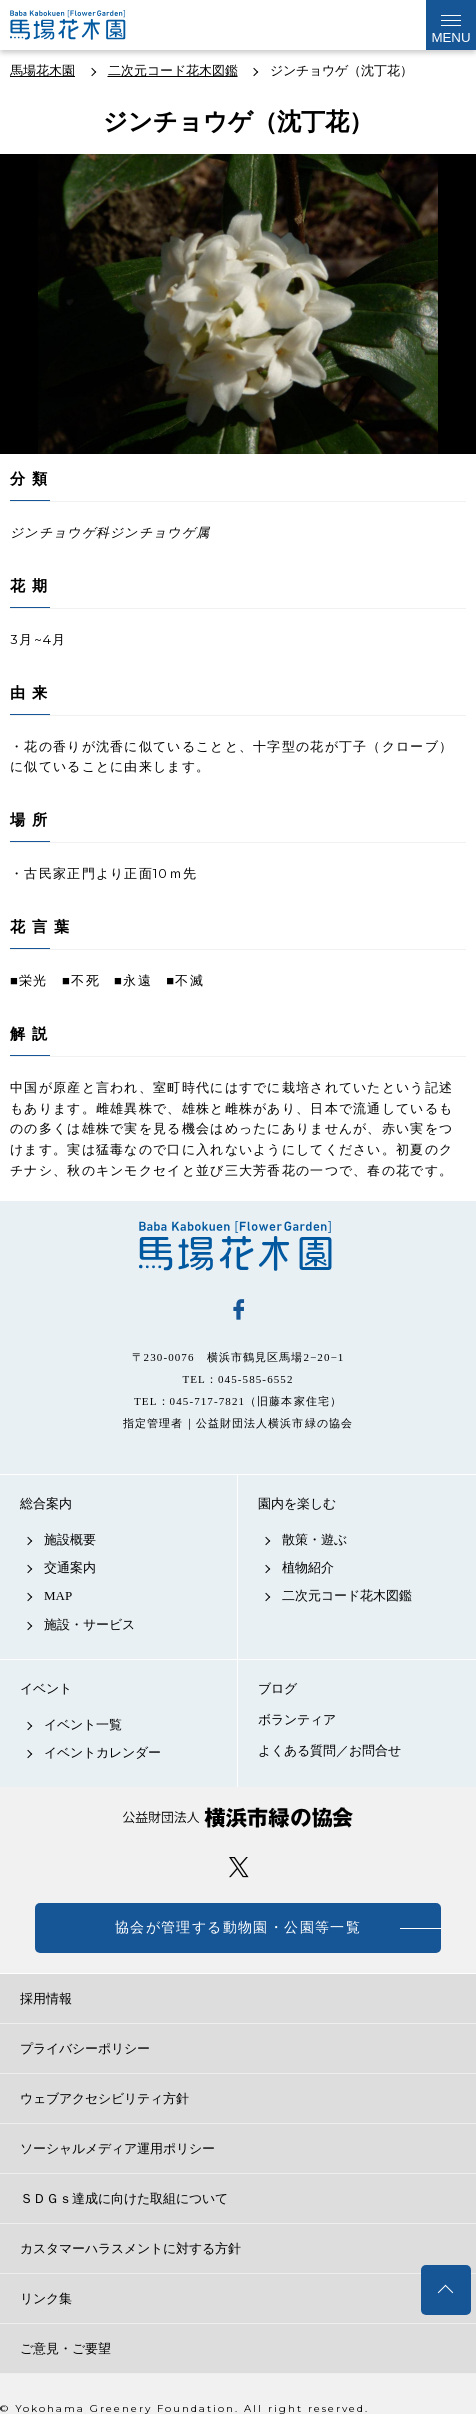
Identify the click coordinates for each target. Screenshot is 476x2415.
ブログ (277, 1688)
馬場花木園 (238, 1246)
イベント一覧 (83, 1724)
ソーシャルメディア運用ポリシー (117, 2148)
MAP (58, 1595)
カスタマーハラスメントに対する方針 (130, 2248)
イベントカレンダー (102, 1752)
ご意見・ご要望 (65, 2348)
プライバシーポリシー (85, 2048)
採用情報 (46, 1998)
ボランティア (297, 1719)
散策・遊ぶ (314, 1539)
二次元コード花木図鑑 (347, 1595)
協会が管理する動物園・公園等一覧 (238, 1927)
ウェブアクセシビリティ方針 (104, 2098)
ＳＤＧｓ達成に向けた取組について (124, 2198)
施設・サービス (89, 1624)
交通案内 (70, 1567)
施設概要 (70, 1539)
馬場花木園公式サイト (89, 25)
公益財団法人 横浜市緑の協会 (238, 1817)
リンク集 (46, 2298)
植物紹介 (308, 1567)
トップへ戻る (446, 2290)
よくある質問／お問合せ (329, 1750)
